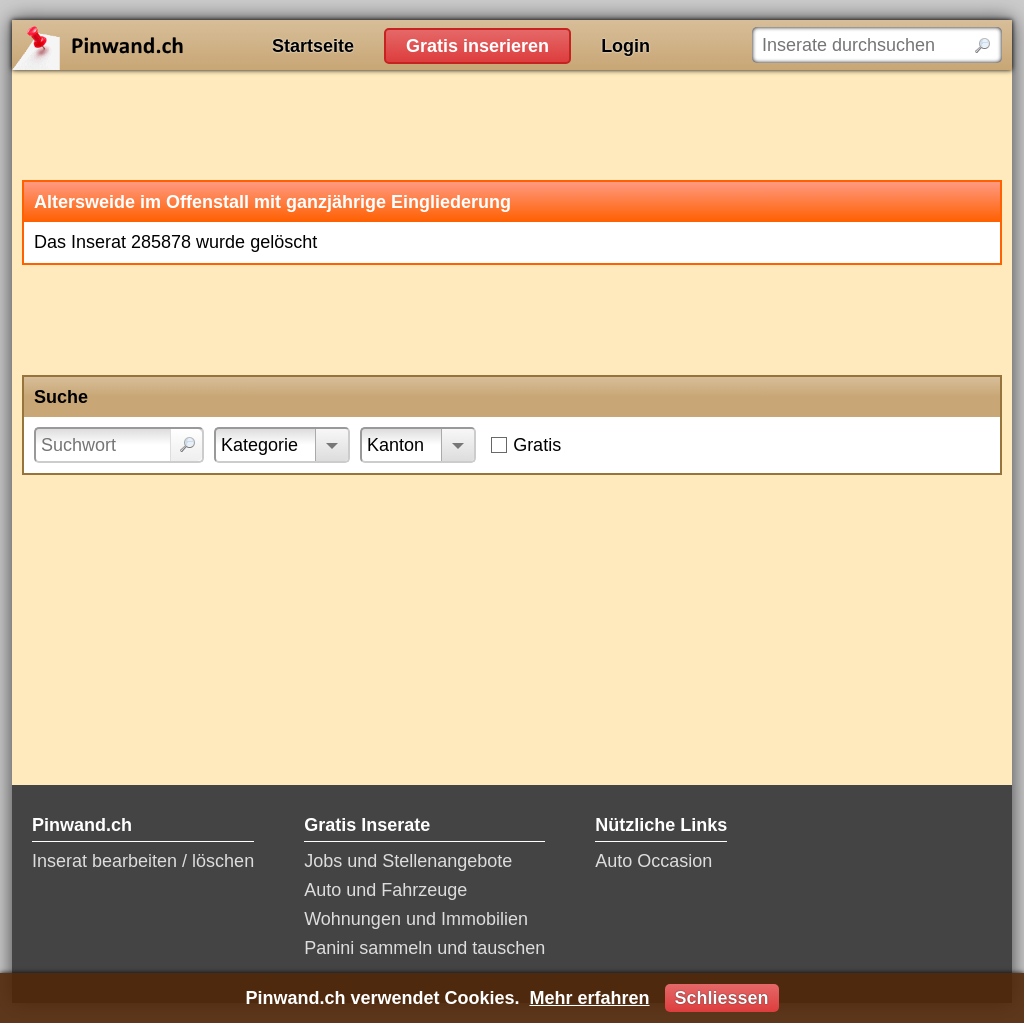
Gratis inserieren (477, 46)
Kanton (395, 445)
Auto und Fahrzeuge (385, 890)
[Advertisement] (512, 125)
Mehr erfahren (589, 998)
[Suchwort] (119, 445)
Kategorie (259, 445)
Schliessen (722, 998)
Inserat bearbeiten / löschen (143, 861)
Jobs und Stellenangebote (408, 861)
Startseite (313, 46)
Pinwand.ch (162, 45)
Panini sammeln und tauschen (424, 948)
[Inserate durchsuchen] (877, 45)
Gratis (537, 445)
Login (625, 46)
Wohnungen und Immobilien (416, 919)
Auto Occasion (653, 861)
